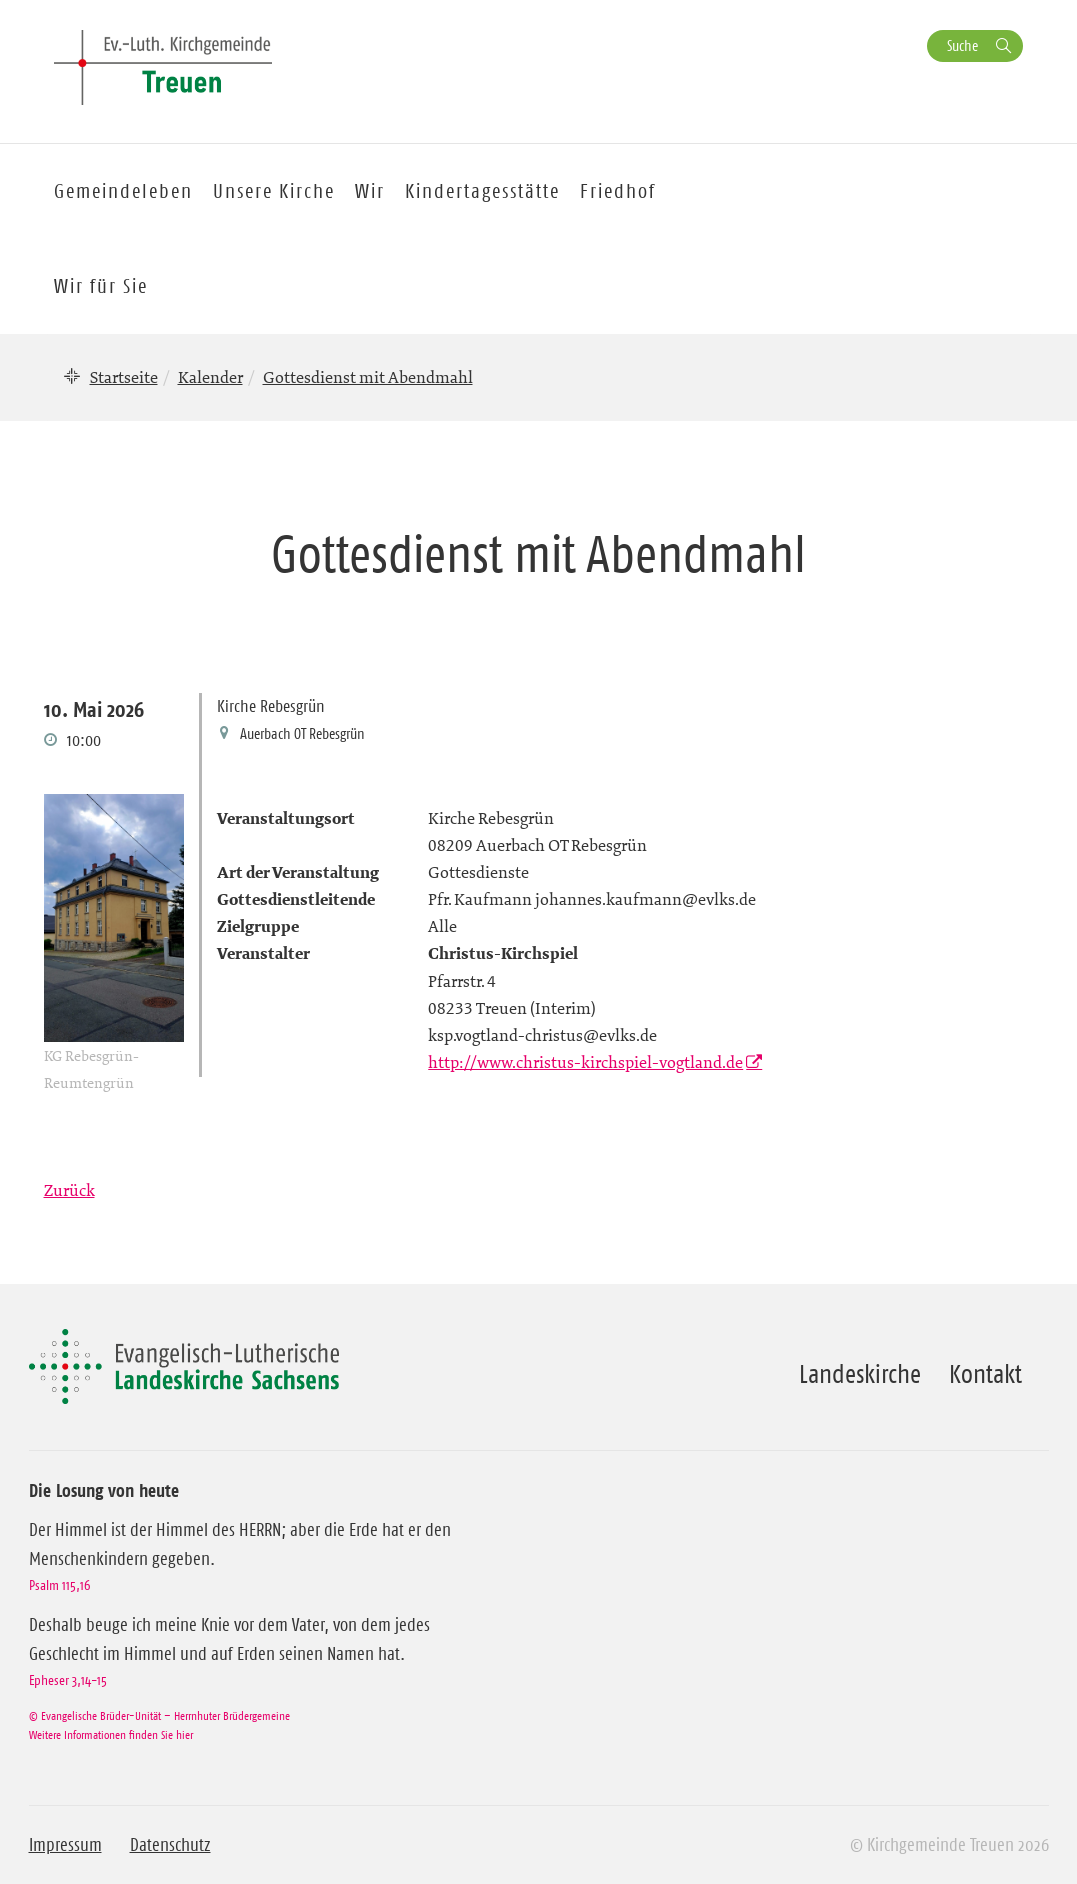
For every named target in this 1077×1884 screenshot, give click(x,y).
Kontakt (985, 1374)
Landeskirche (860, 1374)
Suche (962, 45)
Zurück (69, 1190)
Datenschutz (170, 1845)
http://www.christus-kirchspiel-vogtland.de (585, 1062)
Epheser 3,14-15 (68, 1680)
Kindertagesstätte (482, 191)
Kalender (210, 377)
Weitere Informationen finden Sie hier (111, 1734)
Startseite (124, 377)
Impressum (65, 1845)
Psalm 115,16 (59, 1585)
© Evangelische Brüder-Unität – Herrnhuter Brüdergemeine (159, 1715)
